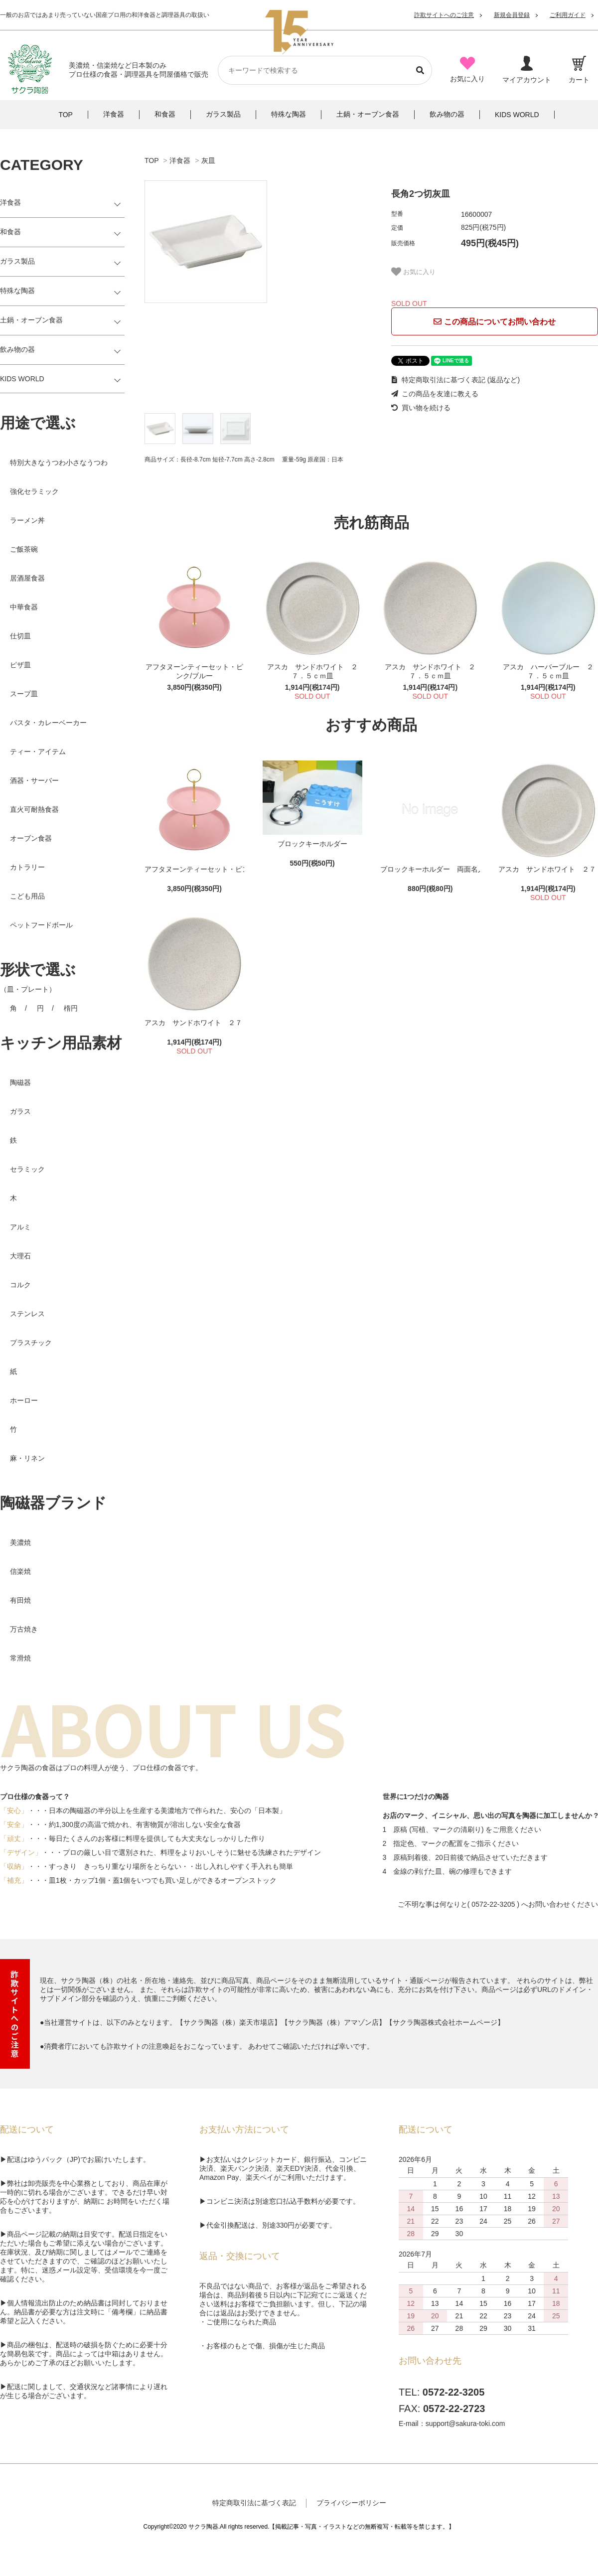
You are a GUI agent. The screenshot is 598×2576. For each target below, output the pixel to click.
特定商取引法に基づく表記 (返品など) (455, 380)
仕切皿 (20, 636)
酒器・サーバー (34, 780)
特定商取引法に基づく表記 (254, 2503)
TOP (151, 160)
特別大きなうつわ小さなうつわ (59, 462)
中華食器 (24, 607)
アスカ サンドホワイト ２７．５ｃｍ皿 (312, 671)
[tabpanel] (258, 241)
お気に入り (413, 272)
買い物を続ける (420, 408)
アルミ (20, 1227)
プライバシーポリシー (351, 2503)
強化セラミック (34, 491)
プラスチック (31, 1343)
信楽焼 (20, 1571)
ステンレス (27, 1314)
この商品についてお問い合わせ (494, 321)
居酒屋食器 (27, 578)
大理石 (20, 1256)
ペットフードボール (41, 925)
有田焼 (20, 1600)
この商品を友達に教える (434, 394)
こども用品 (27, 896)
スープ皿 (24, 694)
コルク (20, 1285)
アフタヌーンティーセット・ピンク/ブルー (194, 671)
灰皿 (208, 160)
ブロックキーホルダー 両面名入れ (430, 869)
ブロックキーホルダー (312, 844)
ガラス (20, 1111)
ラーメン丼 (27, 520)
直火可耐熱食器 (34, 809)
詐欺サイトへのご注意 (444, 14)
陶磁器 (20, 1082)
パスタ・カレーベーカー (48, 723)
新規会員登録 (512, 14)
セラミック (27, 1169)
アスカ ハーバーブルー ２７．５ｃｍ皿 (548, 671)
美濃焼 (20, 1542)
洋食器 (179, 160)
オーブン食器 (31, 838)
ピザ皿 (20, 665)
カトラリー (27, 867)
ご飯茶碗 (24, 549)
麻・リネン (27, 1458)
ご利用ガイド (568, 14)
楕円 (71, 1008)
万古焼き (24, 1629)
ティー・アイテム (38, 752)
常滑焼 (20, 1658)
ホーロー (24, 1400)
